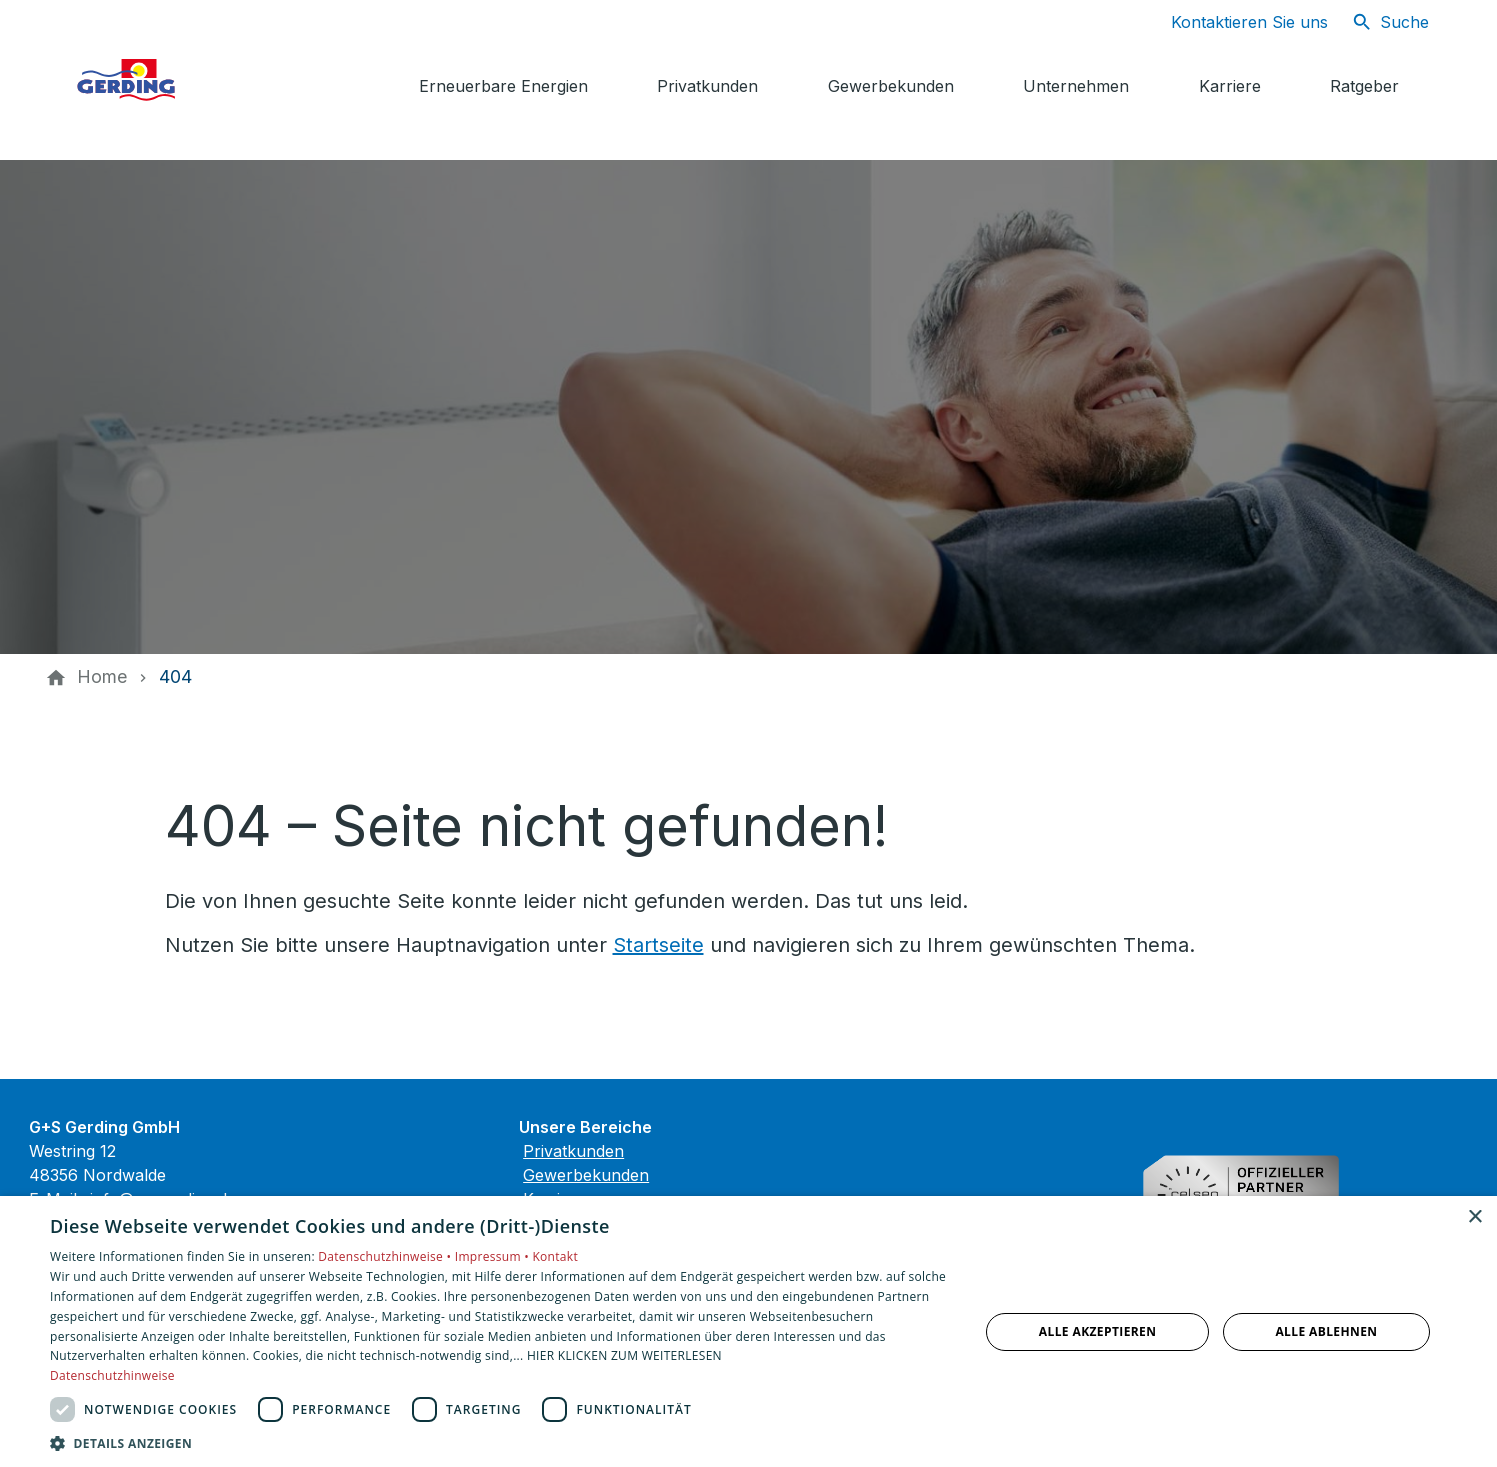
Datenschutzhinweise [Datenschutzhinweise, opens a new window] (112, 1375)
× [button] (1474, 1217)
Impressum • (494, 1256)
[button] (501, 1442)
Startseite (658, 945)
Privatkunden (573, 1151)
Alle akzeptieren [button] (1098, 1331)
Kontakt (555, 1256)
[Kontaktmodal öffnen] (1233, 22)
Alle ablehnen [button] (1326, 1331)
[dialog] (748, 1331)
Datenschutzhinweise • (386, 1256)
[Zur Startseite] (221, 80)
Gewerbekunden (586, 1175)
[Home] (102, 677)
